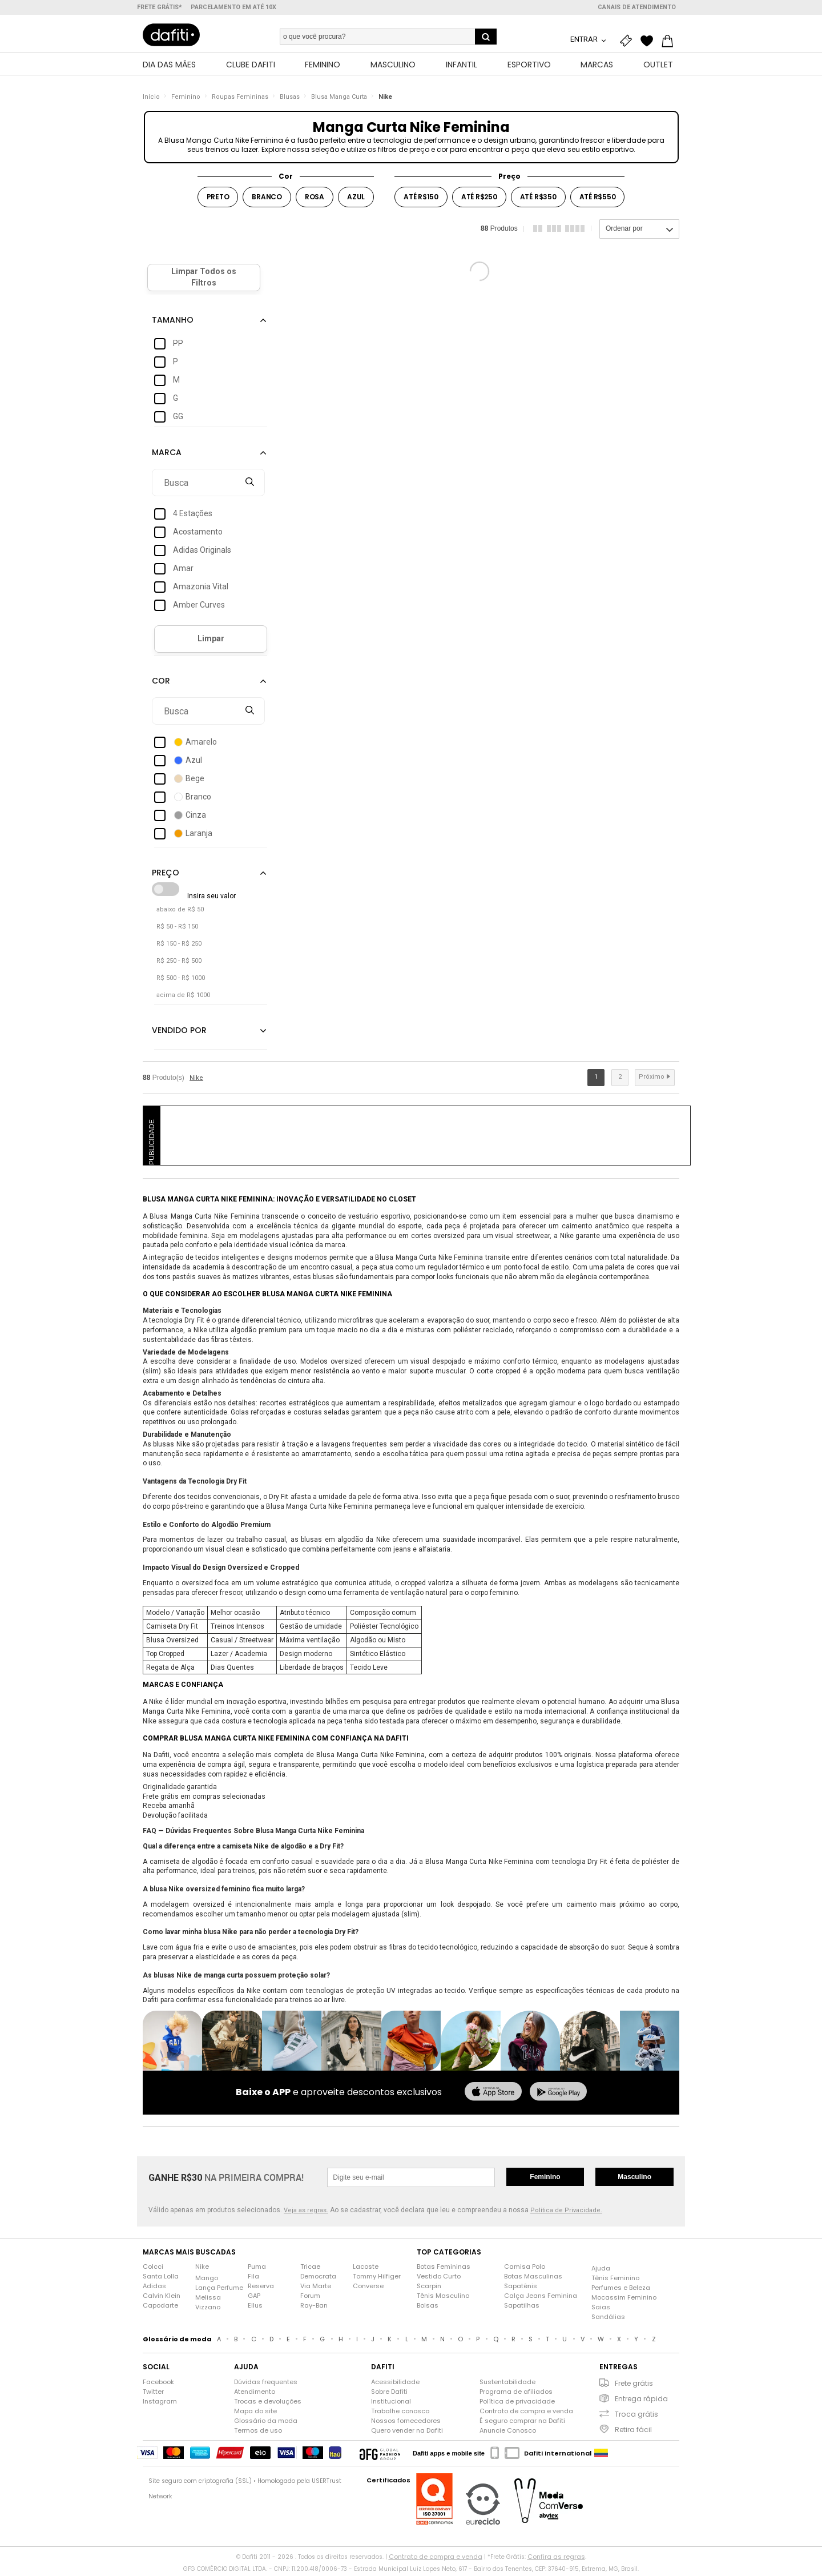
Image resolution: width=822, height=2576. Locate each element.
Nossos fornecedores (406, 2424)
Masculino (634, 2180)
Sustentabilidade (507, 2385)
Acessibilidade (395, 2385)
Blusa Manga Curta (339, 99)
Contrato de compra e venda (526, 2414)
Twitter (153, 2394)
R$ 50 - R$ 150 (177, 929)
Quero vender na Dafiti (407, 2433)
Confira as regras (556, 2559)
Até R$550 (597, 199)
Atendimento (254, 2394)
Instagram (160, 2404)
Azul (356, 199)
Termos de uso (258, 2433)
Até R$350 (538, 199)
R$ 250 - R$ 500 (179, 963)
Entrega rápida (641, 2401)
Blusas (290, 99)
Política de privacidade (517, 2404)
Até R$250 (479, 199)
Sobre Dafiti (389, 2394)
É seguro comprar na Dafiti (522, 2424)
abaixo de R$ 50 (180, 912)
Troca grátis (636, 2417)
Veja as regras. (306, 2213)
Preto (218, 199)
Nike (385, 99)
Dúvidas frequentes (265, 2385)
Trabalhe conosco (400, 2414)
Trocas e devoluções (267, 2404)
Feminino (185, 99)
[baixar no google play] (558, 2095)
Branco (267, 199)
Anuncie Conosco (508, 2433)
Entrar (584, 39)
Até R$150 (421, 199)
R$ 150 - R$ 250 (179, 946)
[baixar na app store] (493, 2095)
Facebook (158, 2385)
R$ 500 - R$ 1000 (180, 980)
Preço (509, 179)
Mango (206, 2281)
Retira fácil (633, 2432)
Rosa (314, 199)
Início (151, 99)
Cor (286, 179)
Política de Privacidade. (566, 2213)
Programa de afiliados (516, 2394)
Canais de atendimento (637, 7)
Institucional (391, 2404)
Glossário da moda (265, 2424)
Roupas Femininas (240, 99)
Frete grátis (634, 2386)
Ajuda (600, 2271)
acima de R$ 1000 (183, 998)
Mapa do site (255, 2414)
